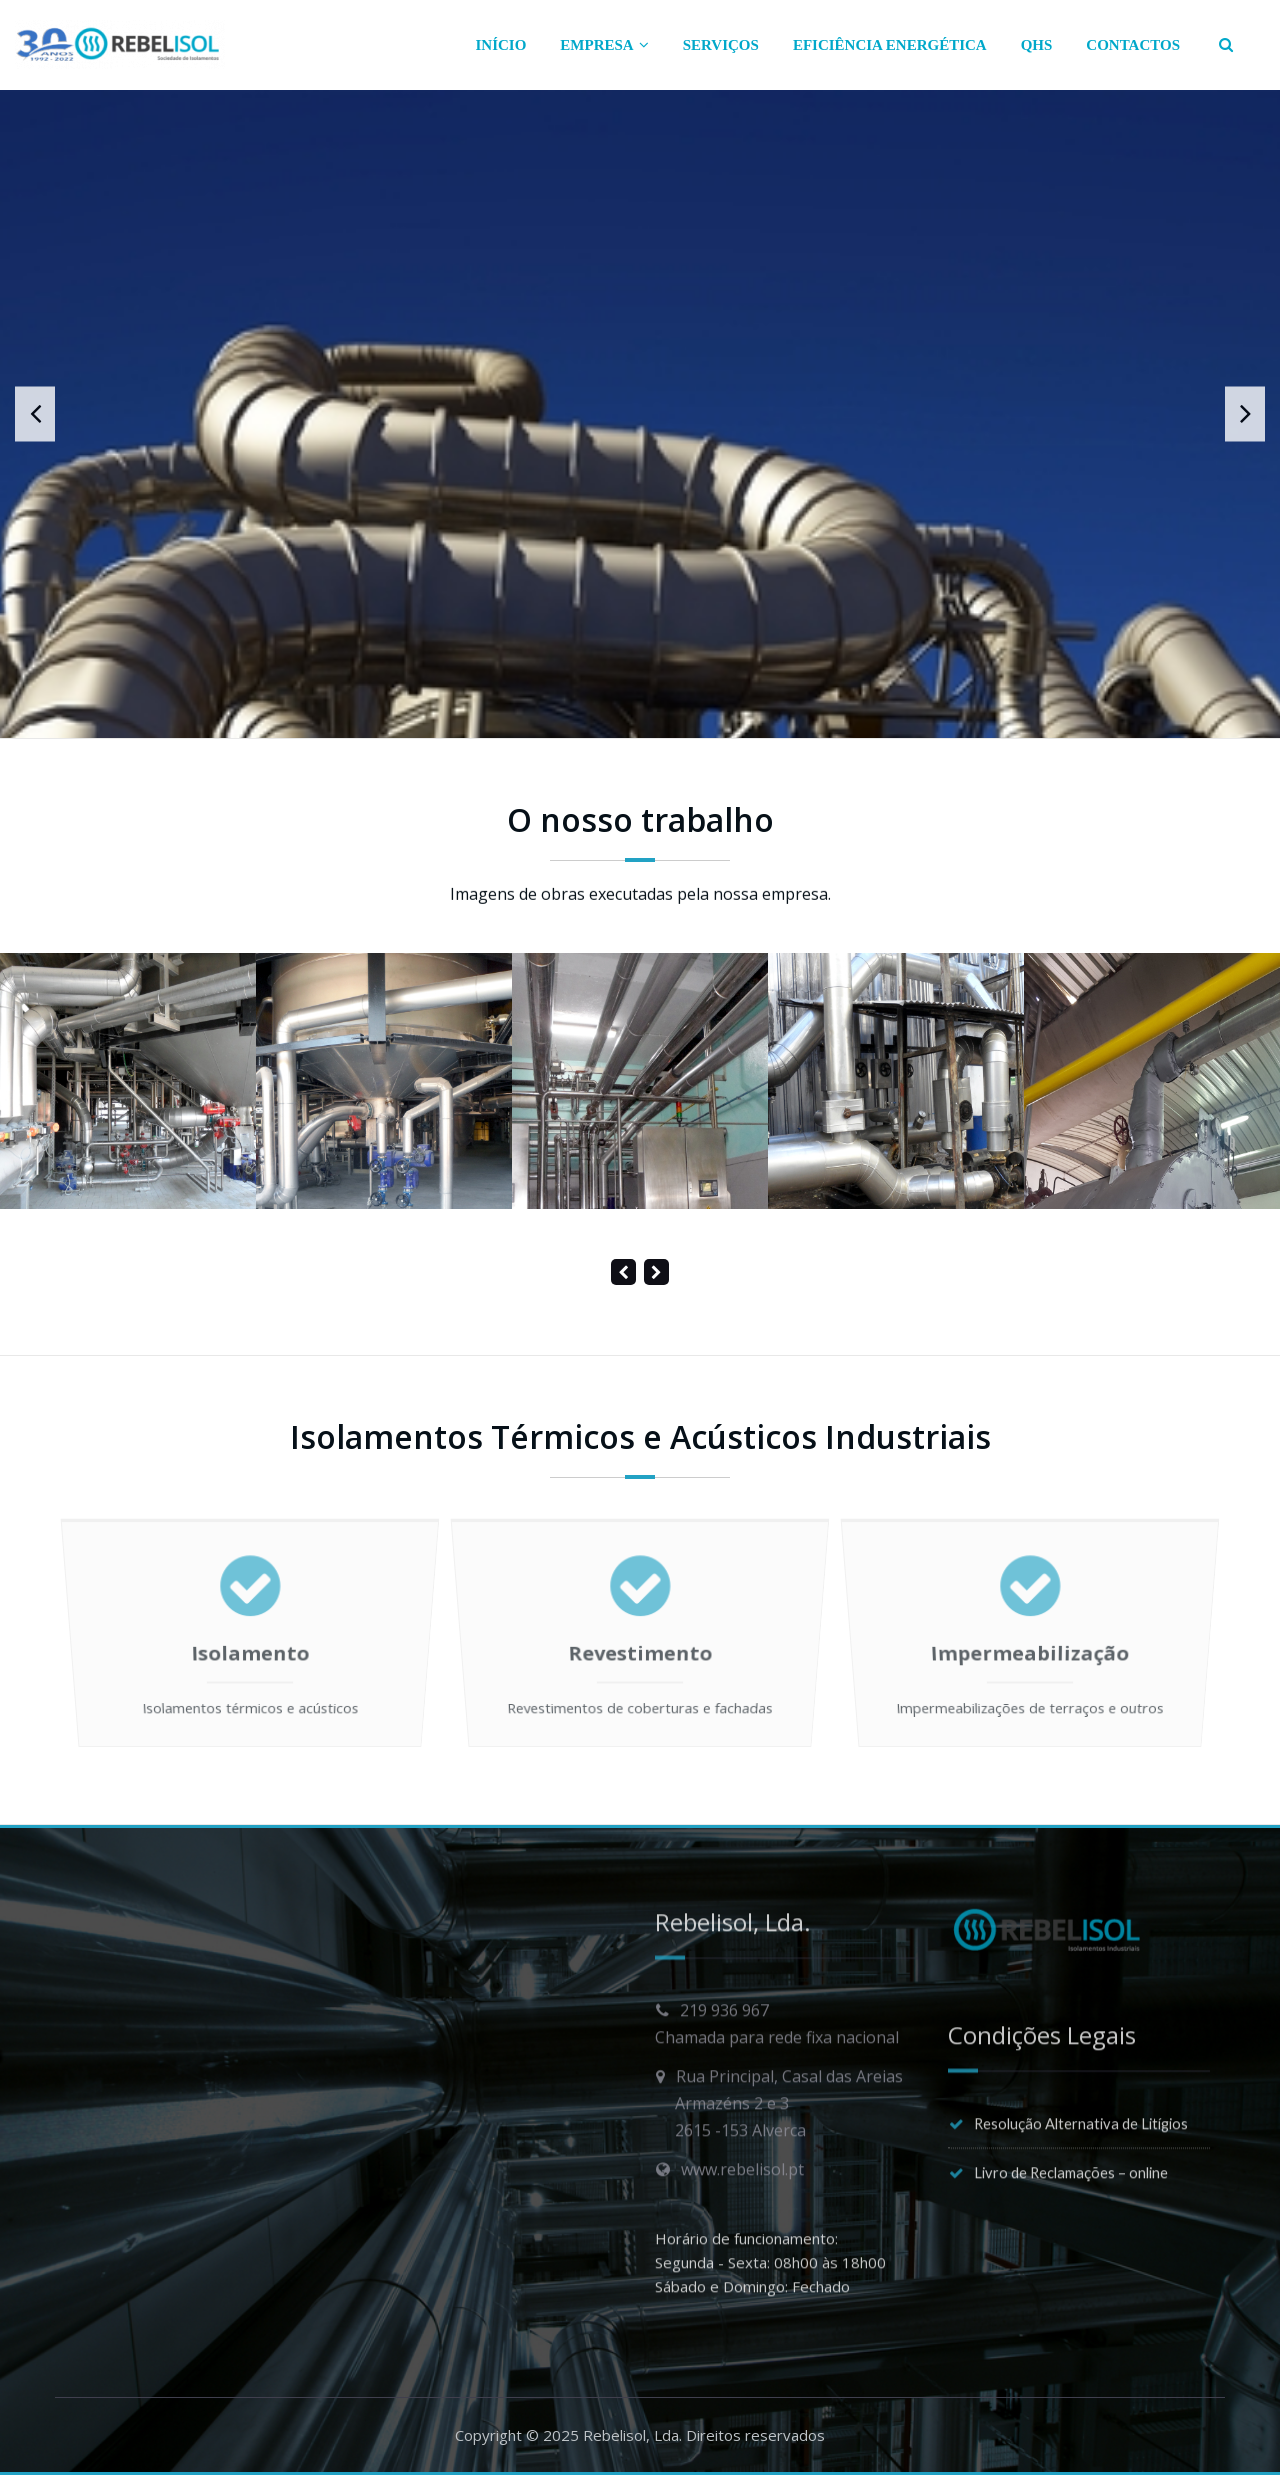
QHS (1037, 45)
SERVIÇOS (721, 45)
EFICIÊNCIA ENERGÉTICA (890, 45)
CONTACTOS (1133, 45)
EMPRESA (604, 45)
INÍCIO (501, 45)
